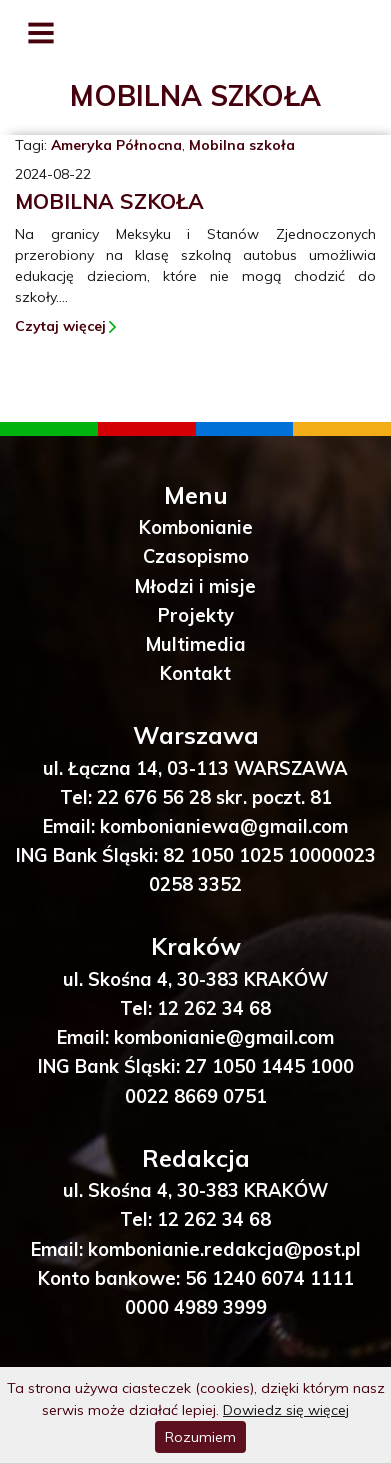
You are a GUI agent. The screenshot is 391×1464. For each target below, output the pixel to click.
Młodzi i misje (195, 586)
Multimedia (196, 644)
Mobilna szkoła (242, 145)
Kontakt (195, 673)
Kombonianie (196, 527)
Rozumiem (200, 1437)
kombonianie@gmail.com (224, 1037)
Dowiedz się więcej (286, 1410)
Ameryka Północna (116, 145)
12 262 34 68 (214, 1008)
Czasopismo (196, 556)
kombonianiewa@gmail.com (224, 826)
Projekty (196, 615)
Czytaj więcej (60, 326)
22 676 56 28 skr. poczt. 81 (214, 797)
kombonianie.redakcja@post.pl (224, 1249)
